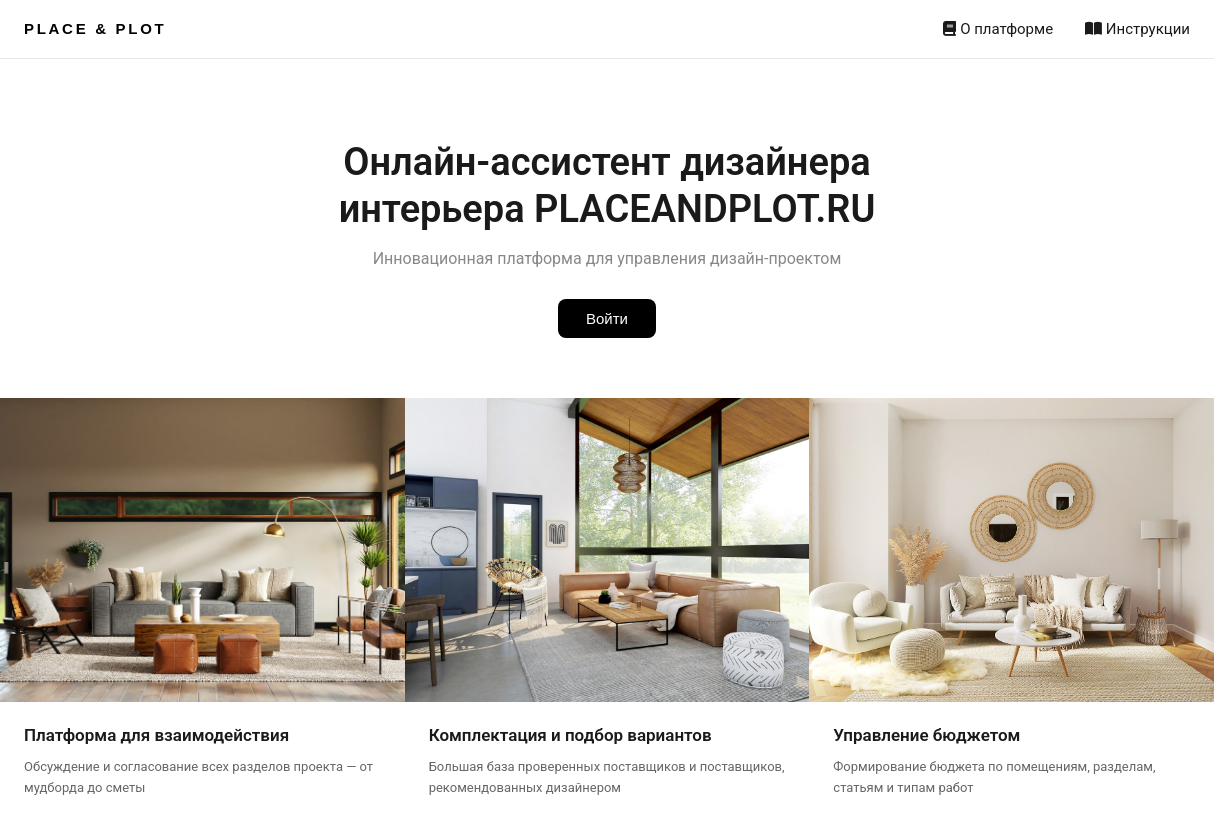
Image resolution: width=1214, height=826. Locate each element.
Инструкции (1137, 29)
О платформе (998, 29)
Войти (607, 318)
